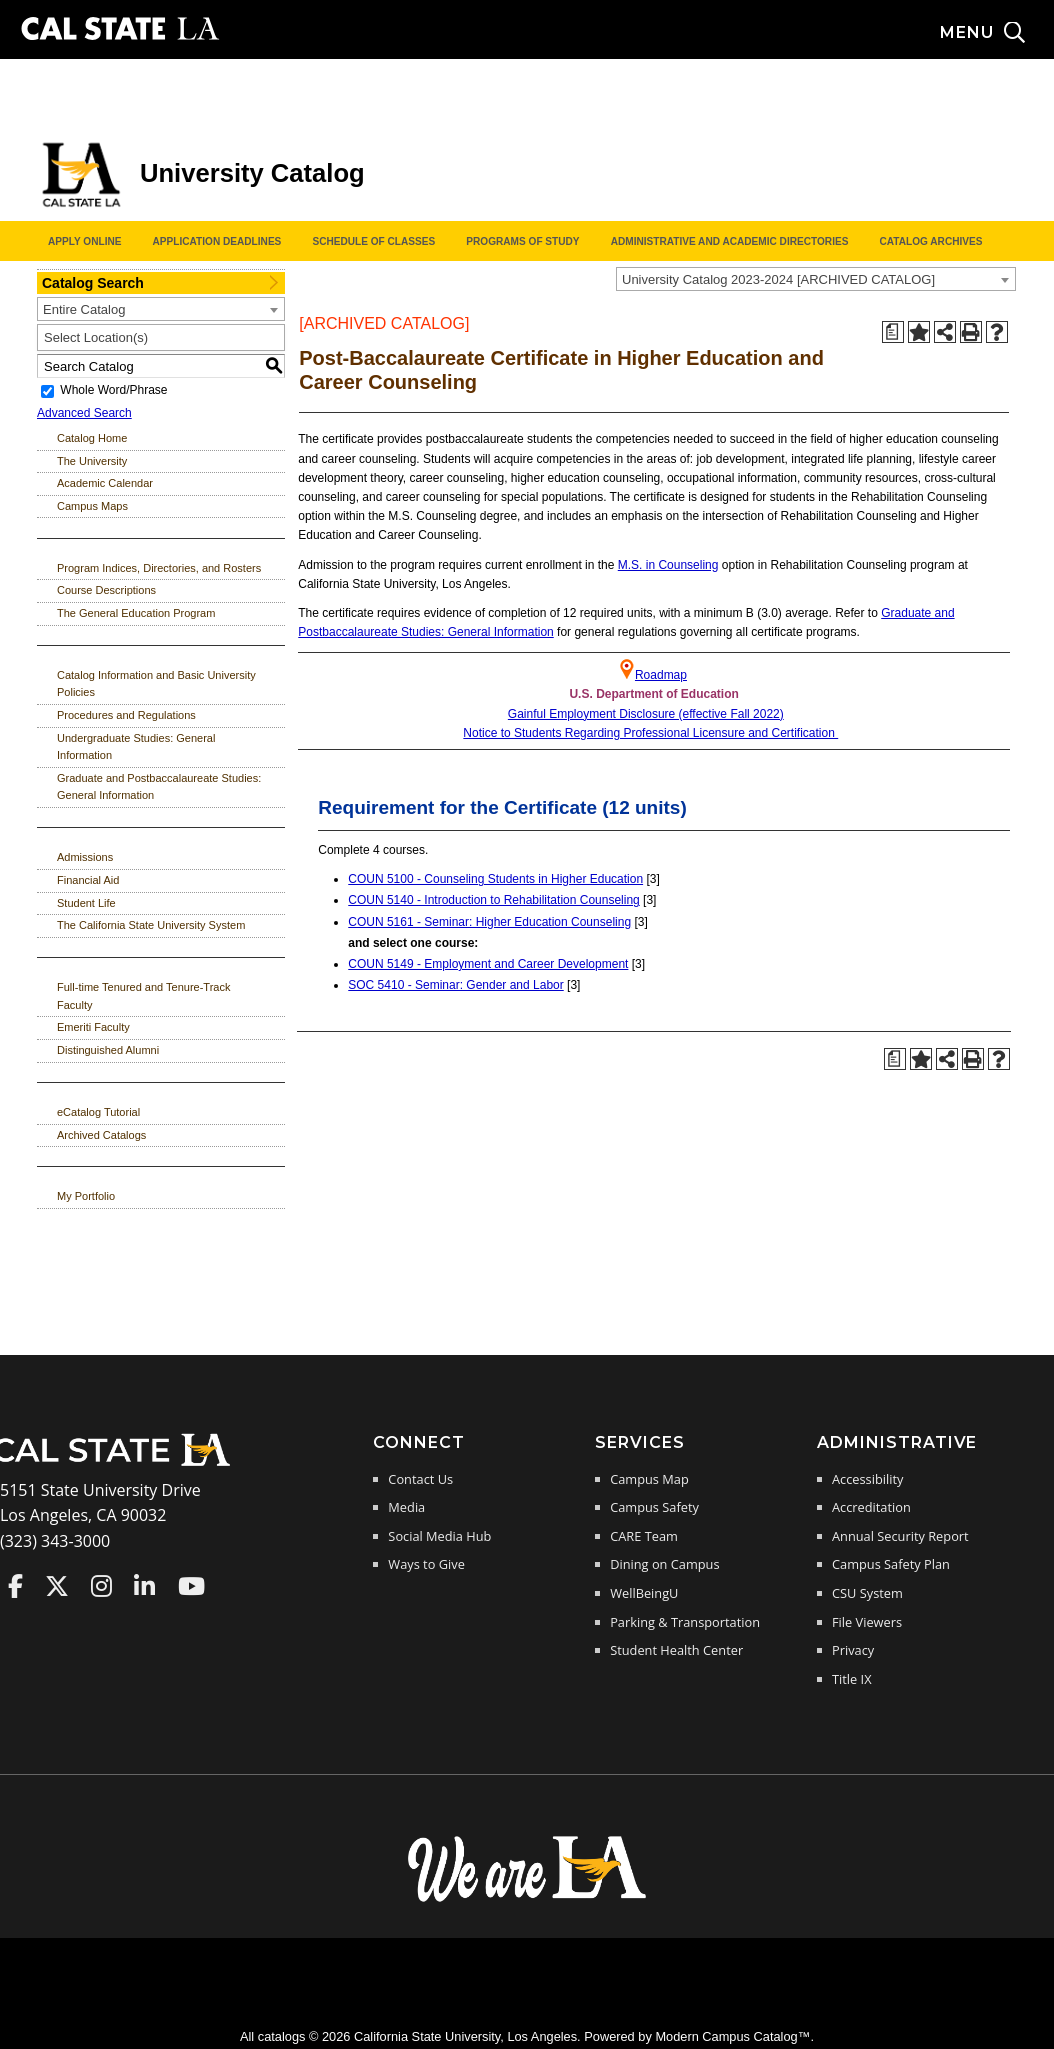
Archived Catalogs (101, 1135)
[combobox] (816, 279)
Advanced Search (84, 413)
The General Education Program (136, 613)
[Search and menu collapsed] (997, 33)
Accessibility (867, 1479)
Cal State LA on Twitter (57, 1586)
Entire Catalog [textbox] (84, 309)
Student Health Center (676, 1650)
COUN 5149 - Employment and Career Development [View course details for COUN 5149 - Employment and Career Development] (488, 964)
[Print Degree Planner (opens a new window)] (893, 332)
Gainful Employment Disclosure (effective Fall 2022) (646, 714)
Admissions (85, 857)
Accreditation (871, 1507)
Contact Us (420, 1479)
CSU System (867, 1593)
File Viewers (867, 1622)
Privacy (853, 1650)
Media (406, 1507)
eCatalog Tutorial (98, 1112)
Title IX (852, 1679)
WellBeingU (644, 1593)
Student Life (86, 903)
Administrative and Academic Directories (730, 241)
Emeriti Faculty (93, 1027)
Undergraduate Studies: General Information (136, 747)
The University (92, 461)
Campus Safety (654, 1507)
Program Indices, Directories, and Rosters (159, 568)
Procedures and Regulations (126, 715)
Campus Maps (92, 506)
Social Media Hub (439, 1536)
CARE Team (644, 1536)
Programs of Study (522, 241)
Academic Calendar (105, 483)
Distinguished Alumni (108, 1050)
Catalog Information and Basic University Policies (156, 684)
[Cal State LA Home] (118, 1464)
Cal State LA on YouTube (191, 1586)
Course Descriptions (106, 590)
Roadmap (661, 675)
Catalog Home (92, 438)
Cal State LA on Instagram (101, 1586)
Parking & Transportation (685, 1622)
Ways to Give (426, 1564)
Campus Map (649, 1479)
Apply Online (84, 241)
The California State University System (151, 925)
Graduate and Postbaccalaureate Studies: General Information (159, 787)
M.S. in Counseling (668, 565)
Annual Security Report (900, 1536)
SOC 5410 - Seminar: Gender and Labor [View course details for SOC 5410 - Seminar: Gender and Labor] (455, 985)
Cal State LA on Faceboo (15, 1586)
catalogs (282, 2036)
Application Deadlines (217, 241)
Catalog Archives (930, 241)
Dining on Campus (664, 1564)
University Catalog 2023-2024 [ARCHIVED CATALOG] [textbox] (778, 279)
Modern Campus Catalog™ (732, 2036)
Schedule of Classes (373, 241)
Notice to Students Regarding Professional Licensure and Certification (650, 733)
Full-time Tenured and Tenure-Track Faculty (143, 996)
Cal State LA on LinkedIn (144, 1586)
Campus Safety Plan (891, 1564)
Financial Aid (88, 880)
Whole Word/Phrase (113, 391)
